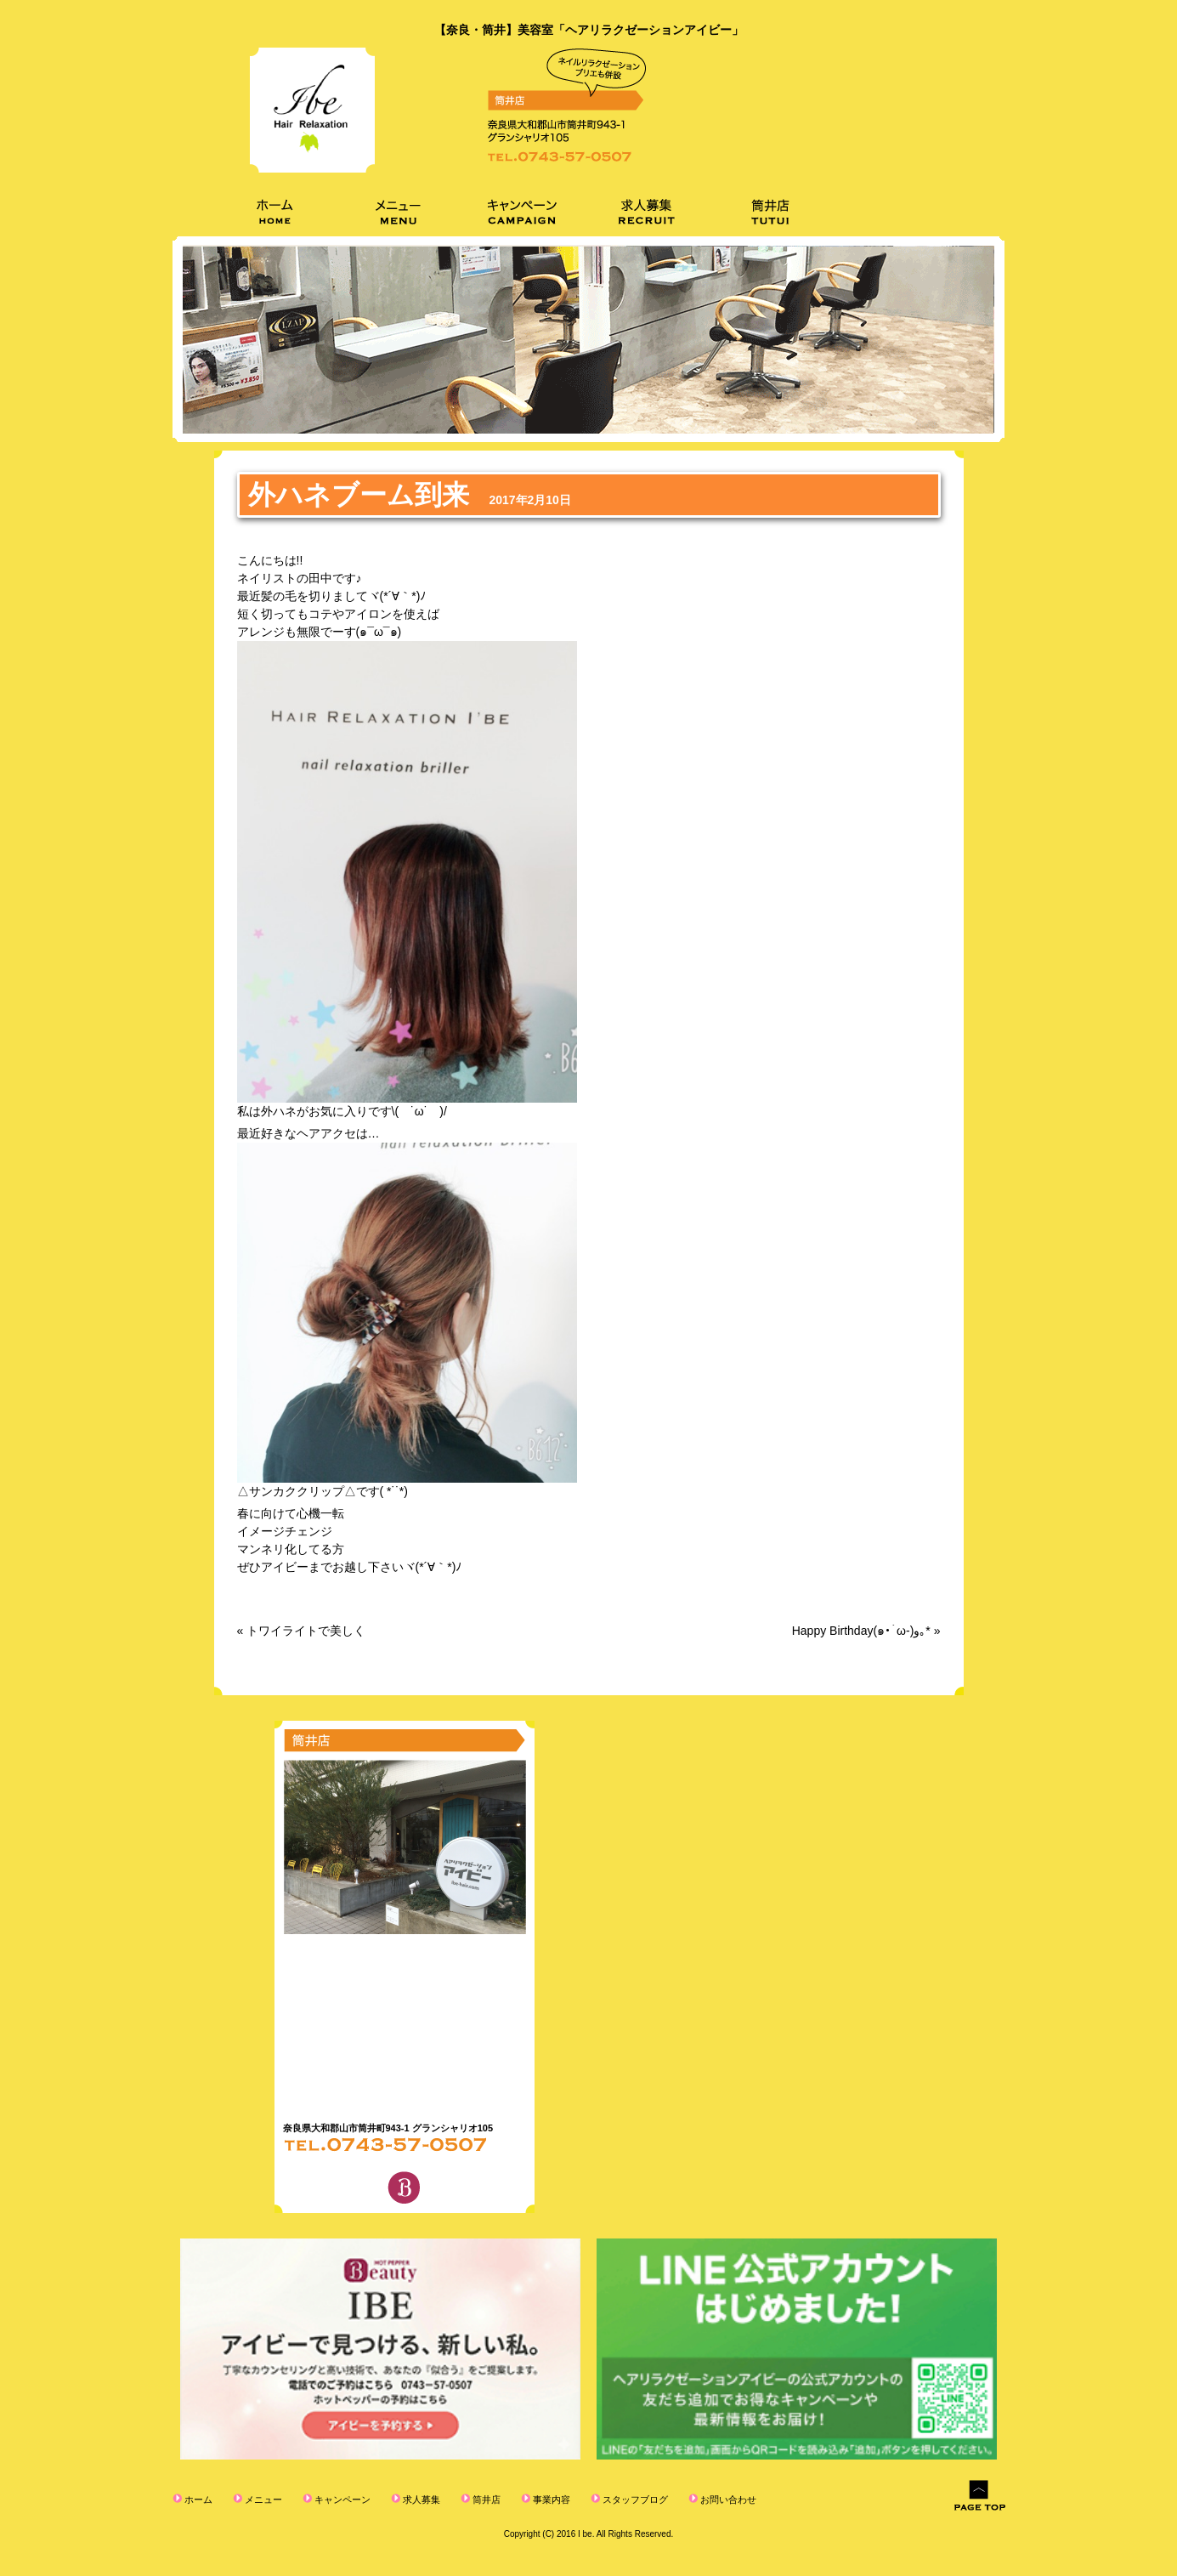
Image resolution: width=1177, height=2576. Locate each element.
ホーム (197, 2499)
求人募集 (420, 2499)
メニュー (262, 2499)
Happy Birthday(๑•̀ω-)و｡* (861, 1630)
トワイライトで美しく (305, 1630)
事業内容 (550, 2499)
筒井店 (485, 2499)
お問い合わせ (727, 2499)
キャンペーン (341, 2499)
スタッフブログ (634, 2499)
